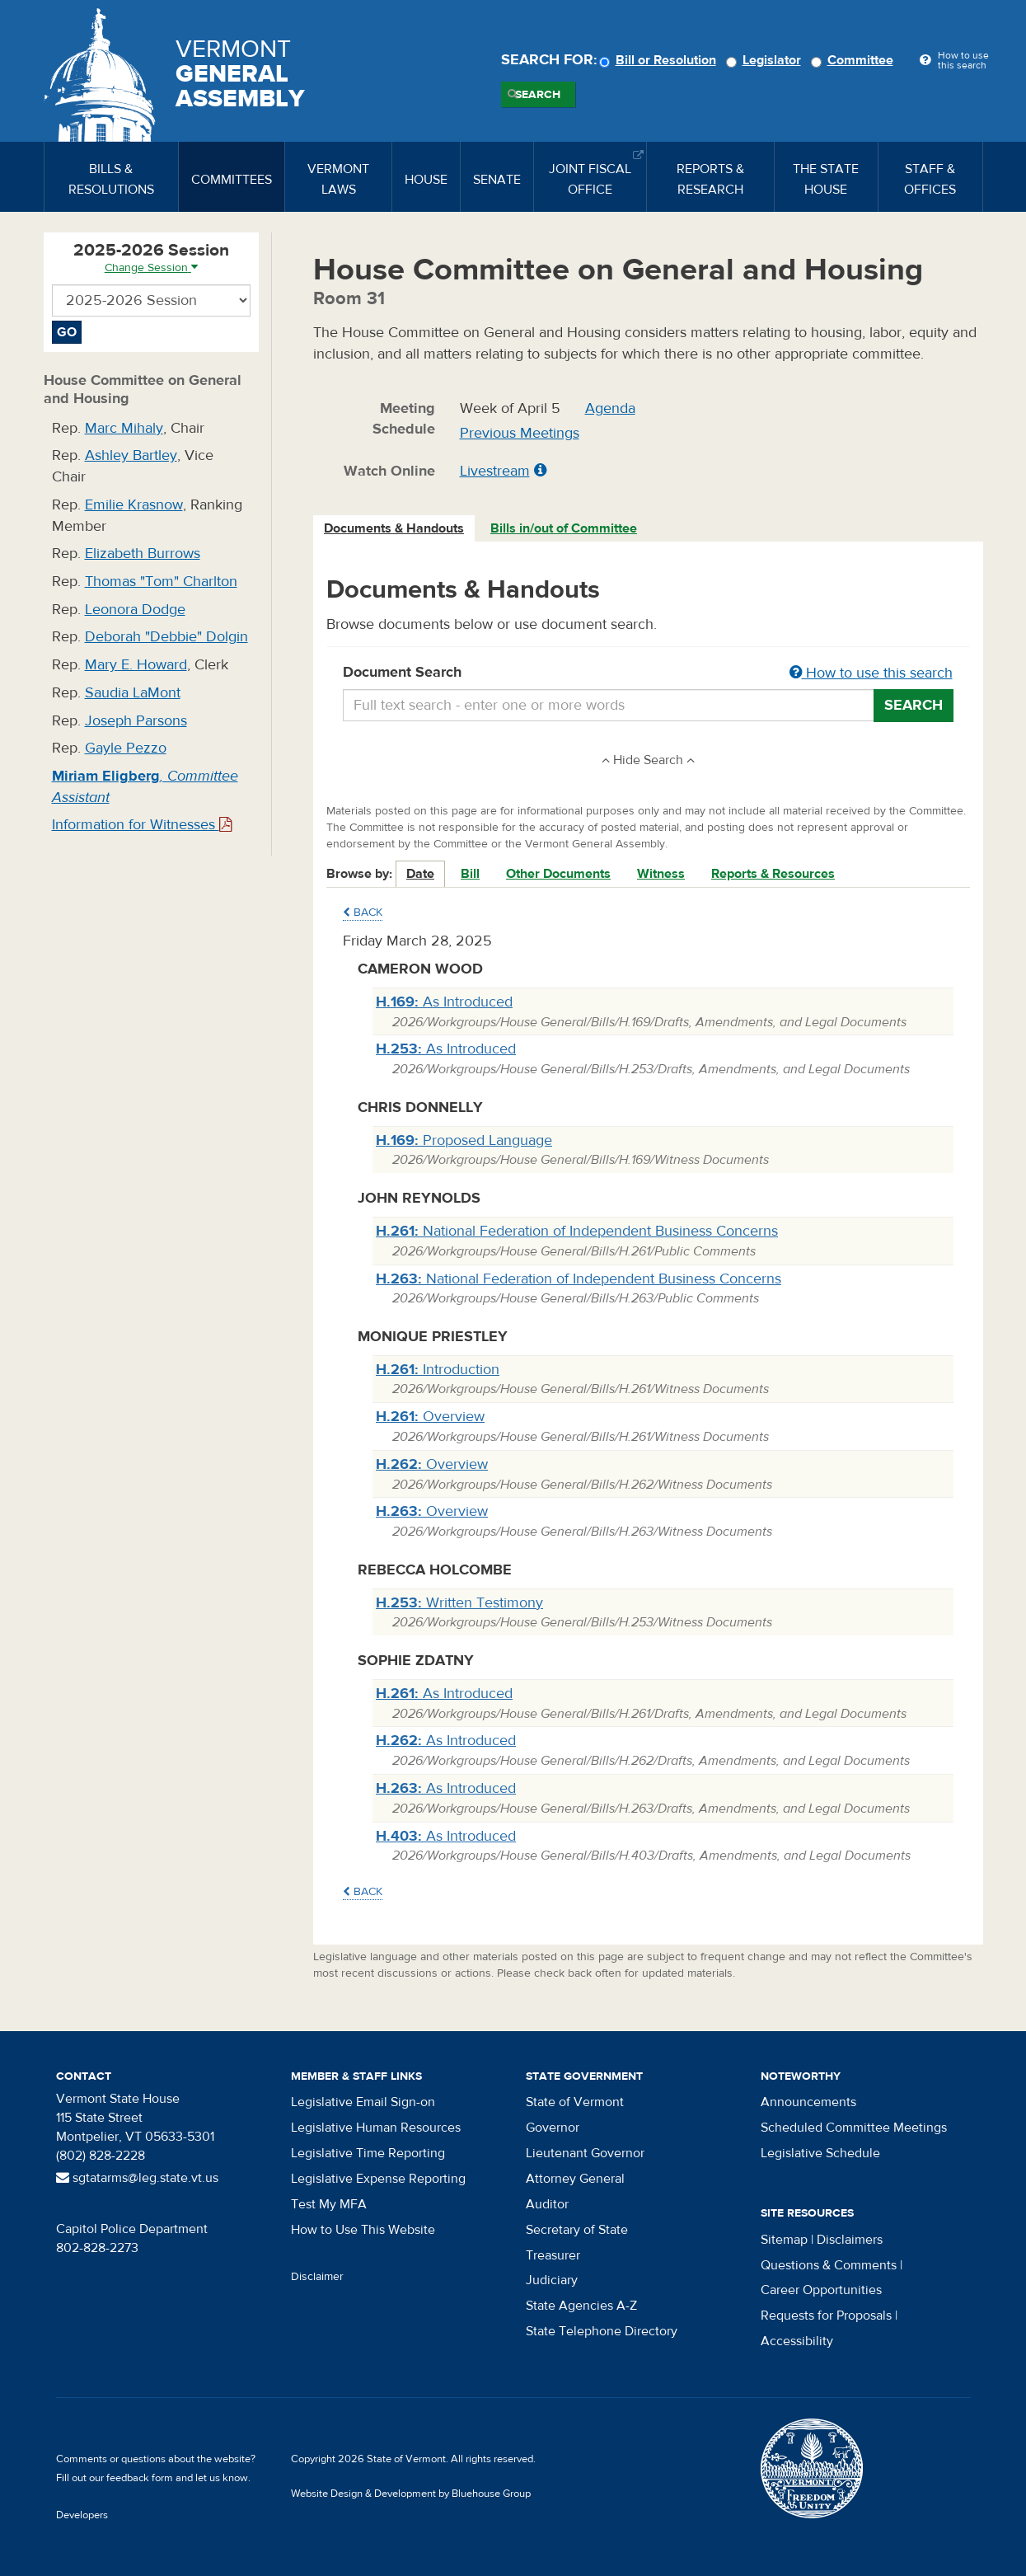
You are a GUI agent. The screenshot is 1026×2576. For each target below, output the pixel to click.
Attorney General (575, 2178)
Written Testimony (459, 1602)
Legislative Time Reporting (368, 2153)
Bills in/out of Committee (563, 528)
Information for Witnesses (142, 824)
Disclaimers (850, 2239)
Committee (854, 60)
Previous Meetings (519, 433)
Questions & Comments (829, 2265)
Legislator (766, 60)
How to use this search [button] (871, 673)
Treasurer (553, 2255)
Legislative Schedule (820, 2153)
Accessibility (797, 2341)
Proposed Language (464, 1140)
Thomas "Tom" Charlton (161, 581)
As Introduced (444, 1001)
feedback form (139, 2478)
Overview (430, 1416)
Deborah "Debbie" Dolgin (166, 636)
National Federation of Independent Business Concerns (577, 1231)
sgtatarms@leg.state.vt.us (137, 2178)
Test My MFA (329, 2204)
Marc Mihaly (124, 428)
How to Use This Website (363, 2230)
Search (537, 94)
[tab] (394, 528)
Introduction (437, 1369)
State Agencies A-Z (581, 2305)
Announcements (808, 2102)
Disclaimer (317, 2276)
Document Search (648, 673)
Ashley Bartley (131, 455)
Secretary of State (577, 2230)
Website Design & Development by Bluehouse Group (411, 2493)
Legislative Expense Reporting (378, 2178)
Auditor (547, 2204)
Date (420, 874)
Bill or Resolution (660, 60)
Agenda (610, 408)
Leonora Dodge (135, 609)
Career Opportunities (821, 2290)
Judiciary (552, 2280)
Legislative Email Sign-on (363, 2102)
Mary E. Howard (136, 664)
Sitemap (784, 2239)
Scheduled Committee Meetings (854, 2127)
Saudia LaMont (132, 692)
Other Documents (558, 874)
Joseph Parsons (136, 720)
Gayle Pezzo (125, 748)
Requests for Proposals (826, 2315)
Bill (470, 874)
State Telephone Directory (601, 2331)
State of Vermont (575, 2102)
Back (362, 912)
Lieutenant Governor (585, 2153)
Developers (82, 2515)
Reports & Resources (773, 874)
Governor (552, 2127)
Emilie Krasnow (134, 504)
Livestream (495, 471)
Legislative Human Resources (376, 2127)
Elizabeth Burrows (142, 553)
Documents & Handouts (394, 528)
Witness (661, 874)
